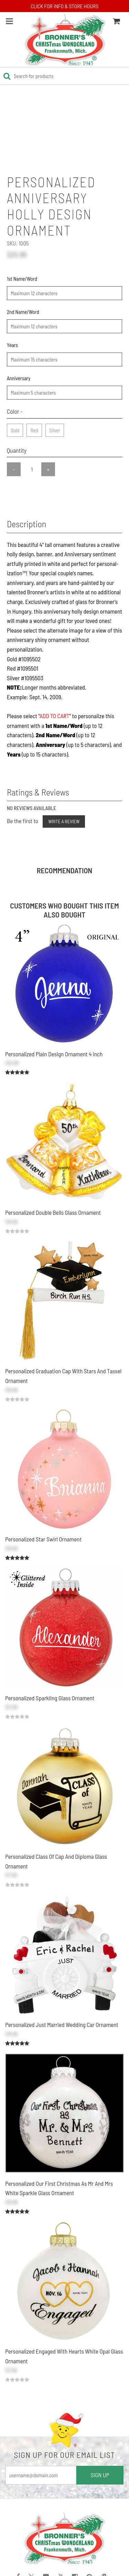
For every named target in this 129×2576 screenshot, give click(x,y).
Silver (54, 428)
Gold (15, 428)
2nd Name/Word (23, 312)
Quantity (16, 450)
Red (34, 428)
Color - (15, 411)
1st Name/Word (22, 279)
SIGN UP (99, 2474)
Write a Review (63, 821)
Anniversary (19, 378)
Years (12, 345)
